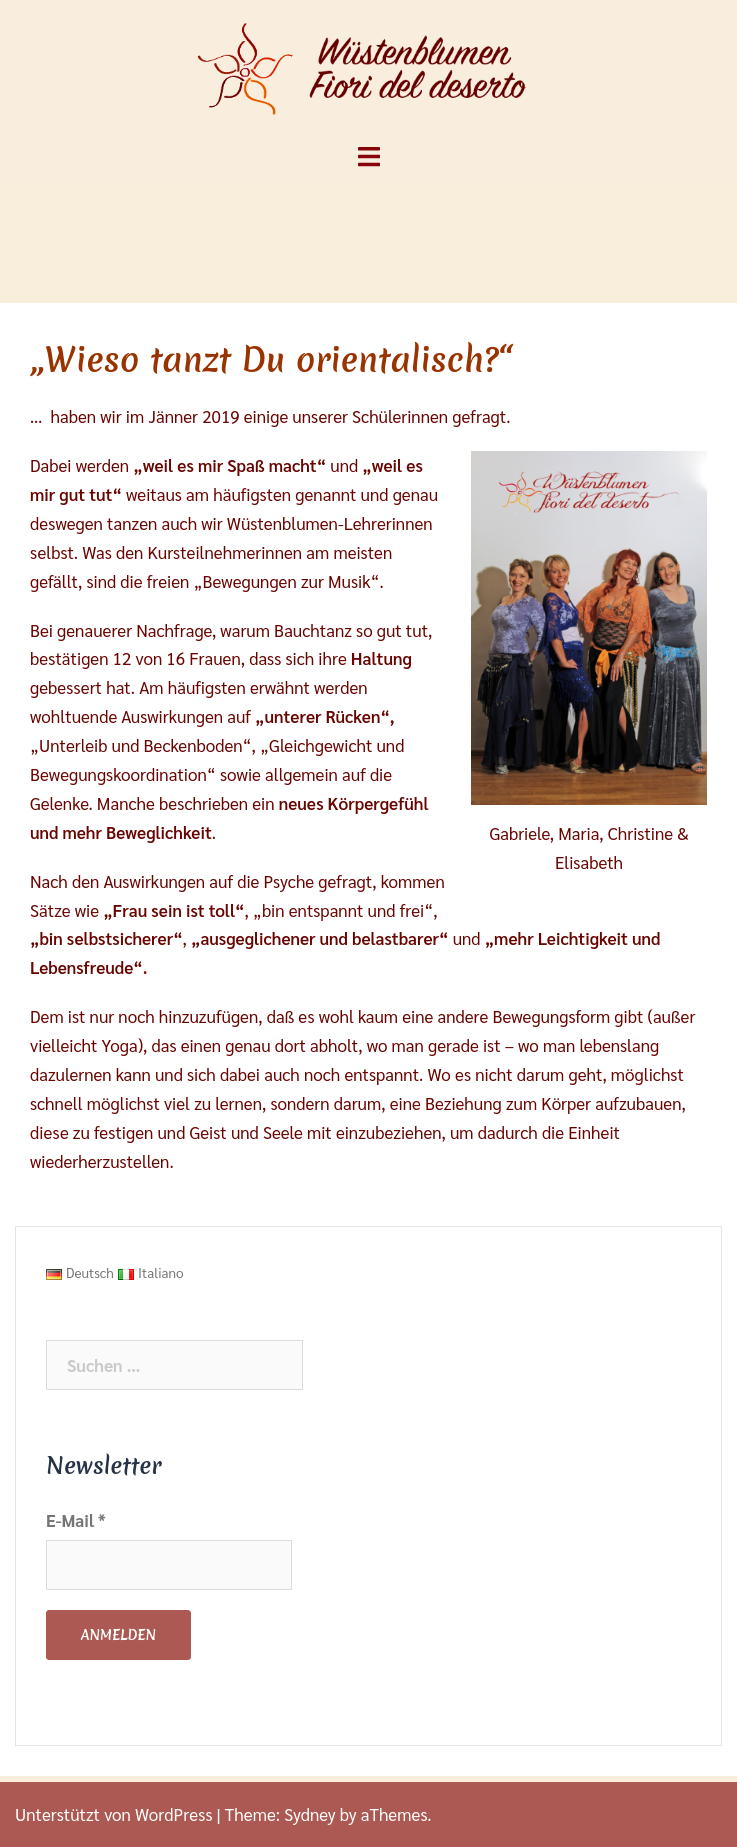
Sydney (310, 1814)
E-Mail (76, 1520)
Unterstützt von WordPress (113, 1814)
